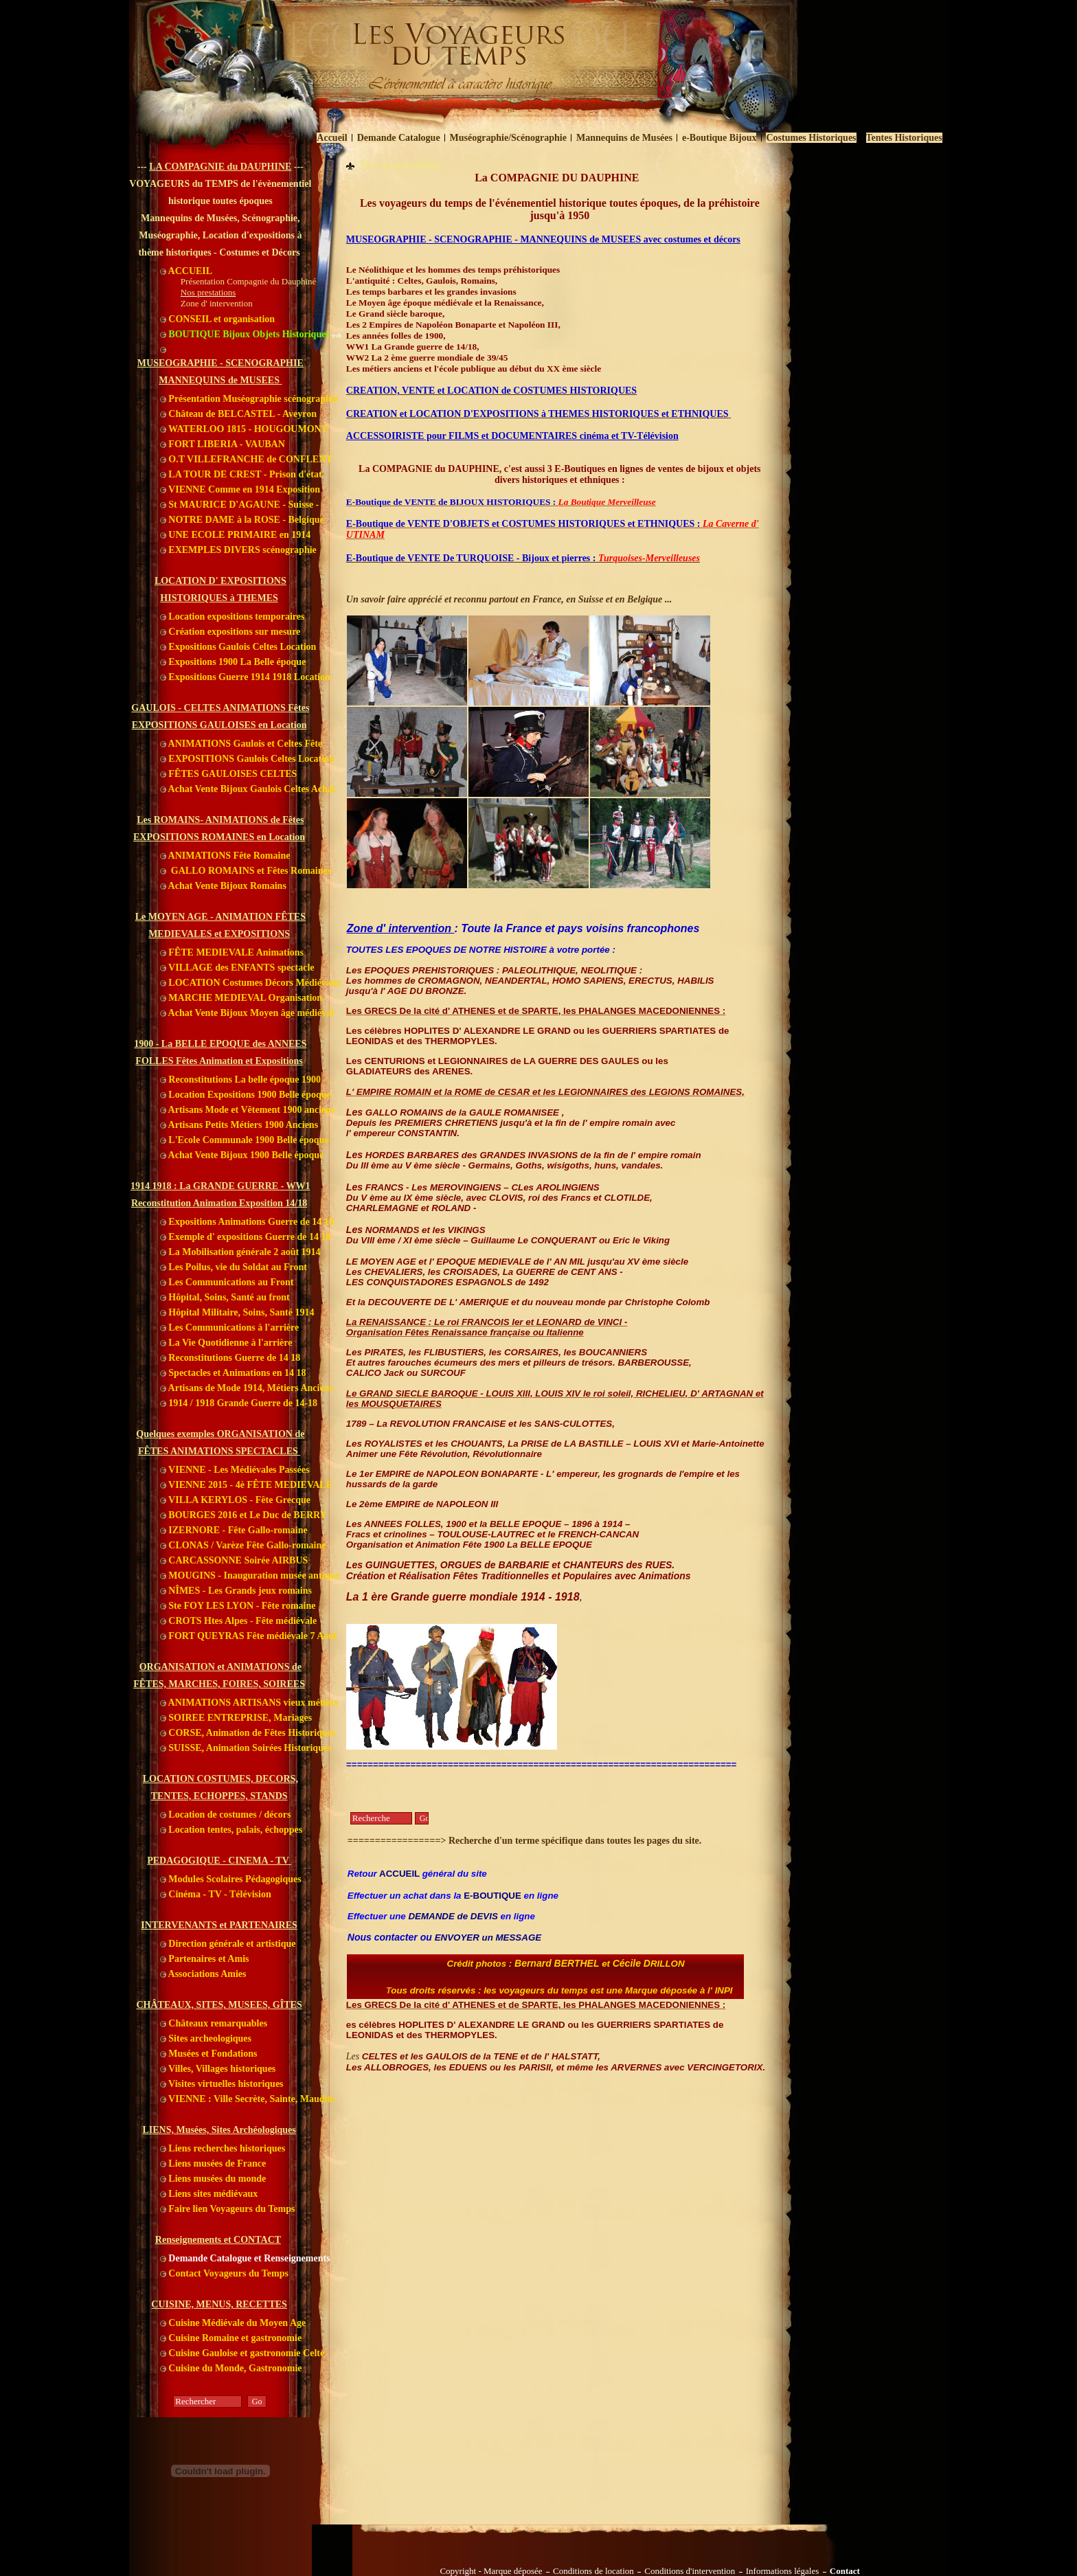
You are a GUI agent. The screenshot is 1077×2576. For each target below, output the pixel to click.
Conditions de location (593, 2571)
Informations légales (782, 2571)
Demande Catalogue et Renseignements (245, 2258)
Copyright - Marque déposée (491, 2571)
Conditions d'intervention (689, 2571)
